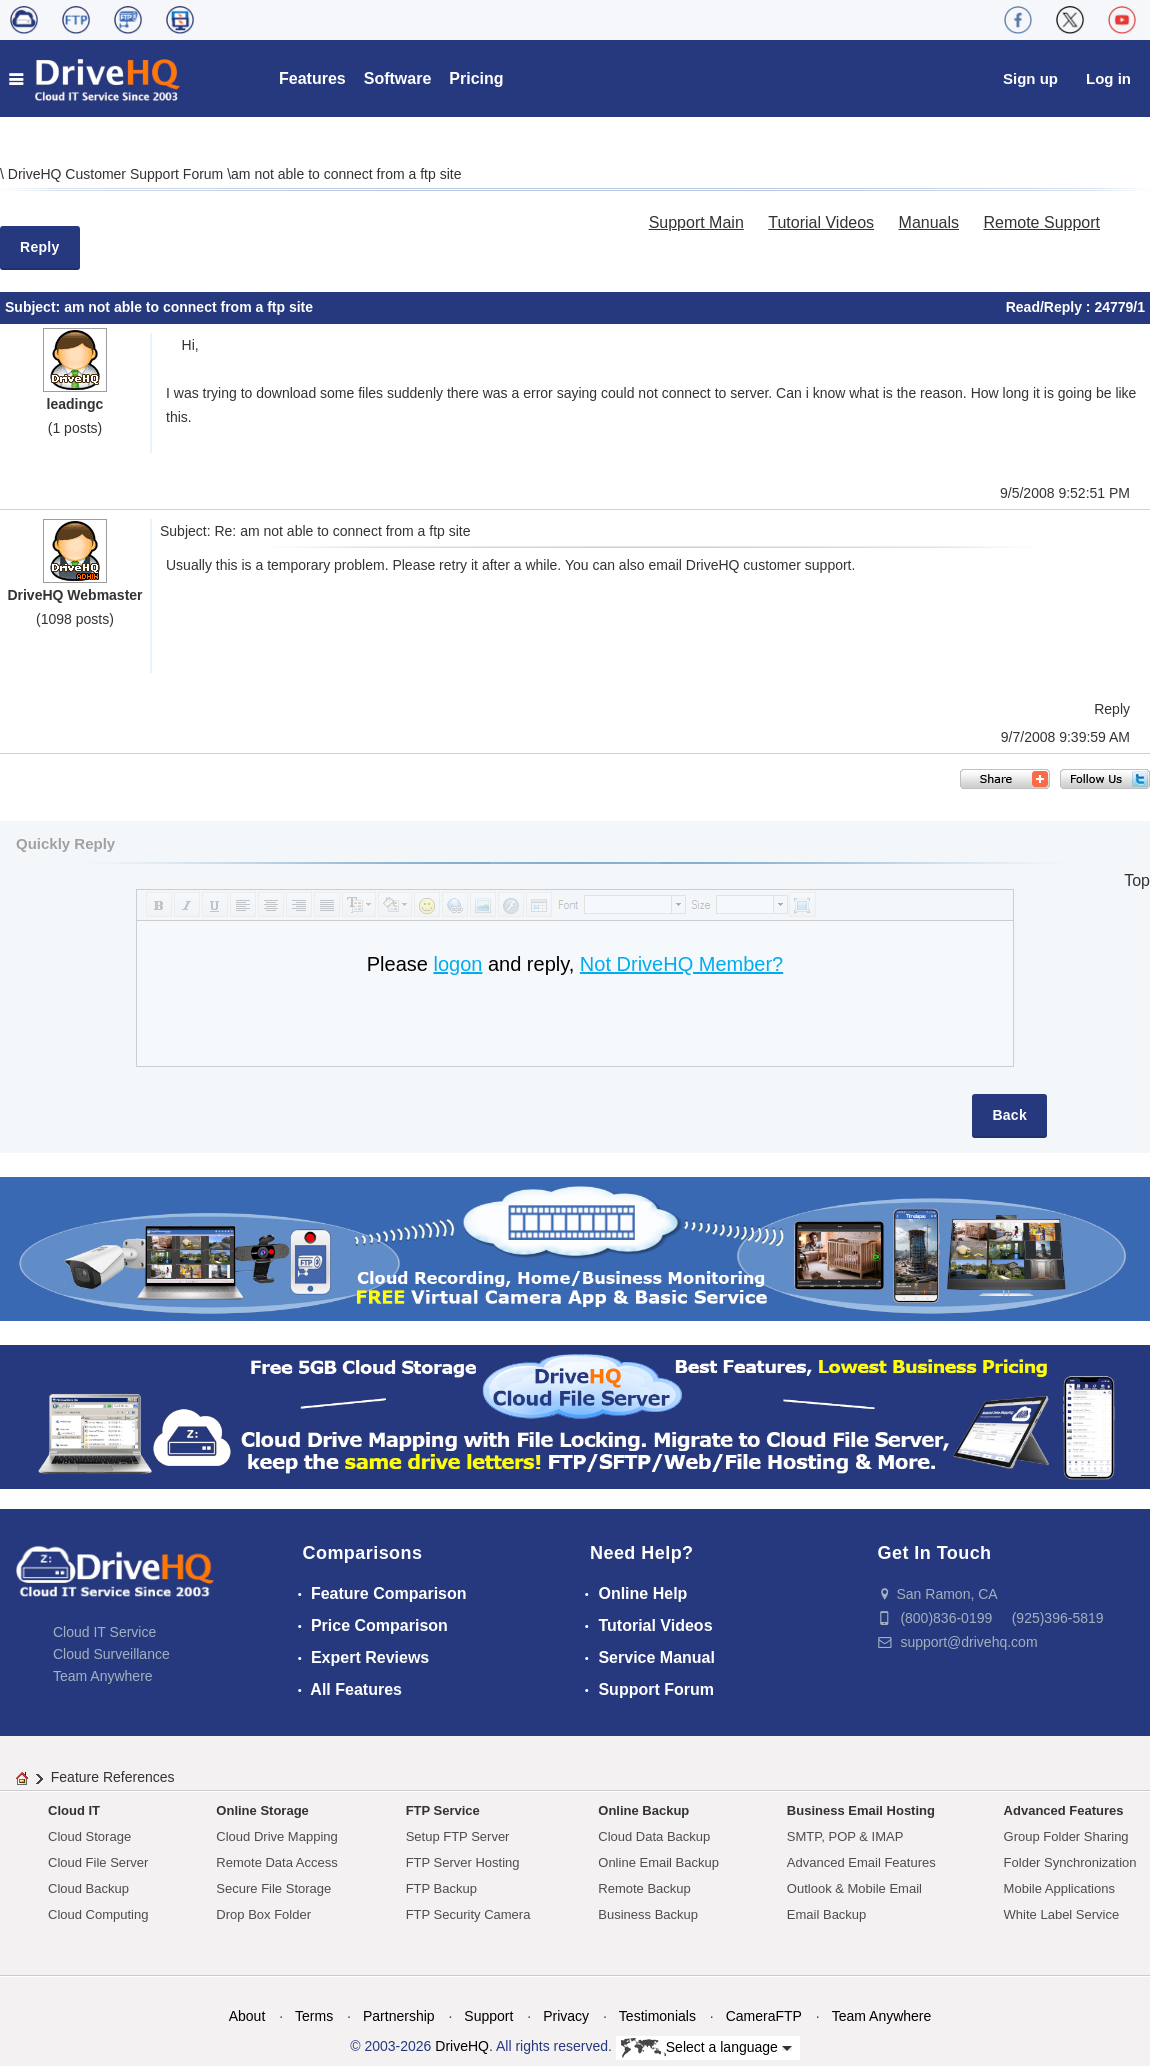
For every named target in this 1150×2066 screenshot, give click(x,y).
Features (312, 78)
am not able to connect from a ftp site (346, 174)
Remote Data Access (276, 1862)
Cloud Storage (89, 1836)
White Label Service (1062, 1914)
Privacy (566, 2016)
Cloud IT (74, 1810)
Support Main (696, 222)
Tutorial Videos (821, 222)
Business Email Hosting (861, 1810)
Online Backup (643, 1810)
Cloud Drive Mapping (276, 1836)
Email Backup (826, 1914)
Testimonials (657, 2016)
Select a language (706, 2048)
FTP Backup (441, 1888)
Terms (314, 2016)
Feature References (113, 1777)
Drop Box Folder (263, 1914)
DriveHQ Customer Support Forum (117, 174)
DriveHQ (462, 2046)
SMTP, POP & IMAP (845, 1836)
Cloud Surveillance (111, 1654)
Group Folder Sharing (1066, 1836)
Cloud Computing (98, 1914)
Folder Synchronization (1070, 1862)
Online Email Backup (658, 1862)
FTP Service (443, 1810)
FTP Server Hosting (463, 1862)
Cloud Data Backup (654, 1836)
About (247, 2016)
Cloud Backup (88, 1888)
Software (398, 78)
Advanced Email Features (861, 1862)
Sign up (1030, 78)
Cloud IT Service (104, 1632)
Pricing (476, 78)
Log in (1108, 78)
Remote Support (1041, 222)
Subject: (34, 307)
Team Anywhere (103, 1676)
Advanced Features (1064, 1810)
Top (1137, 880)
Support (488, 2016)
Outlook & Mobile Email (854, 1888)
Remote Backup (644, 1888)
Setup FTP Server (458, 1836)
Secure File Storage (273, 1888)
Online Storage (262, 1810)
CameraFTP (764, 2016)
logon (457, 964)
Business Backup (648, 1914)
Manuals (929, 222)
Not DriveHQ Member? (681, 964)
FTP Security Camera (468, 1914)
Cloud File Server (98, 1862)
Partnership (399, 2016)
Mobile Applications (1059, 1888)
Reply (40, 247)
